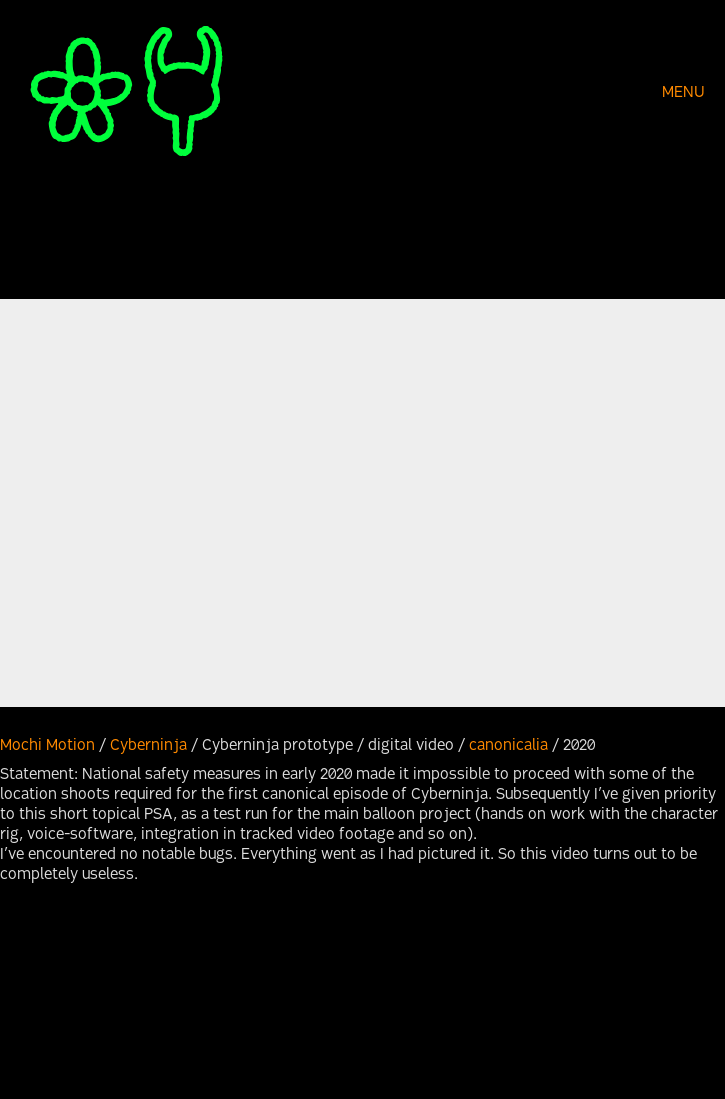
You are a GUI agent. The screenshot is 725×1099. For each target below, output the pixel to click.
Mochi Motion (47, 746)
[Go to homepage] (126, 93)
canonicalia (508, 746)
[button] (686, 94)
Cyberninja (148, 746)
